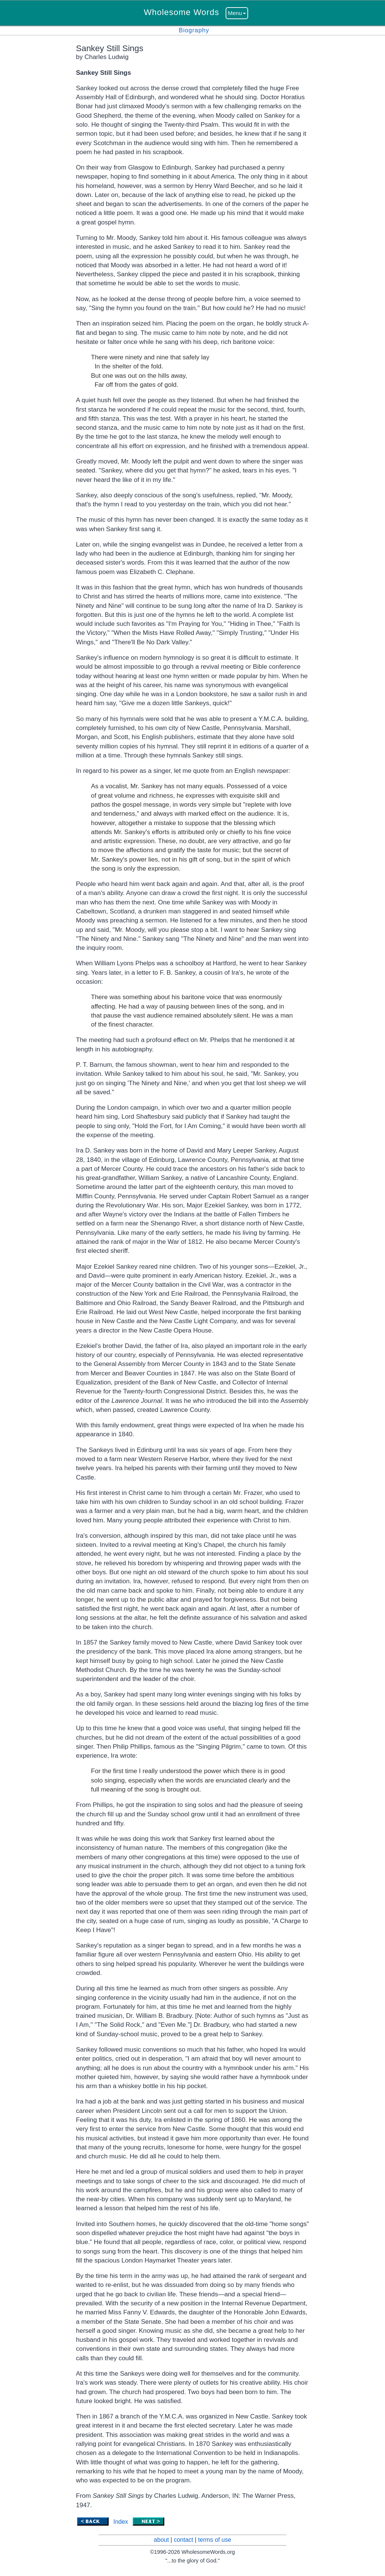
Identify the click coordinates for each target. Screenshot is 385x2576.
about (161, 2540)
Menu (237, 13)
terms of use (214, 2540)
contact (183, 2540)
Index (120, 2521)
